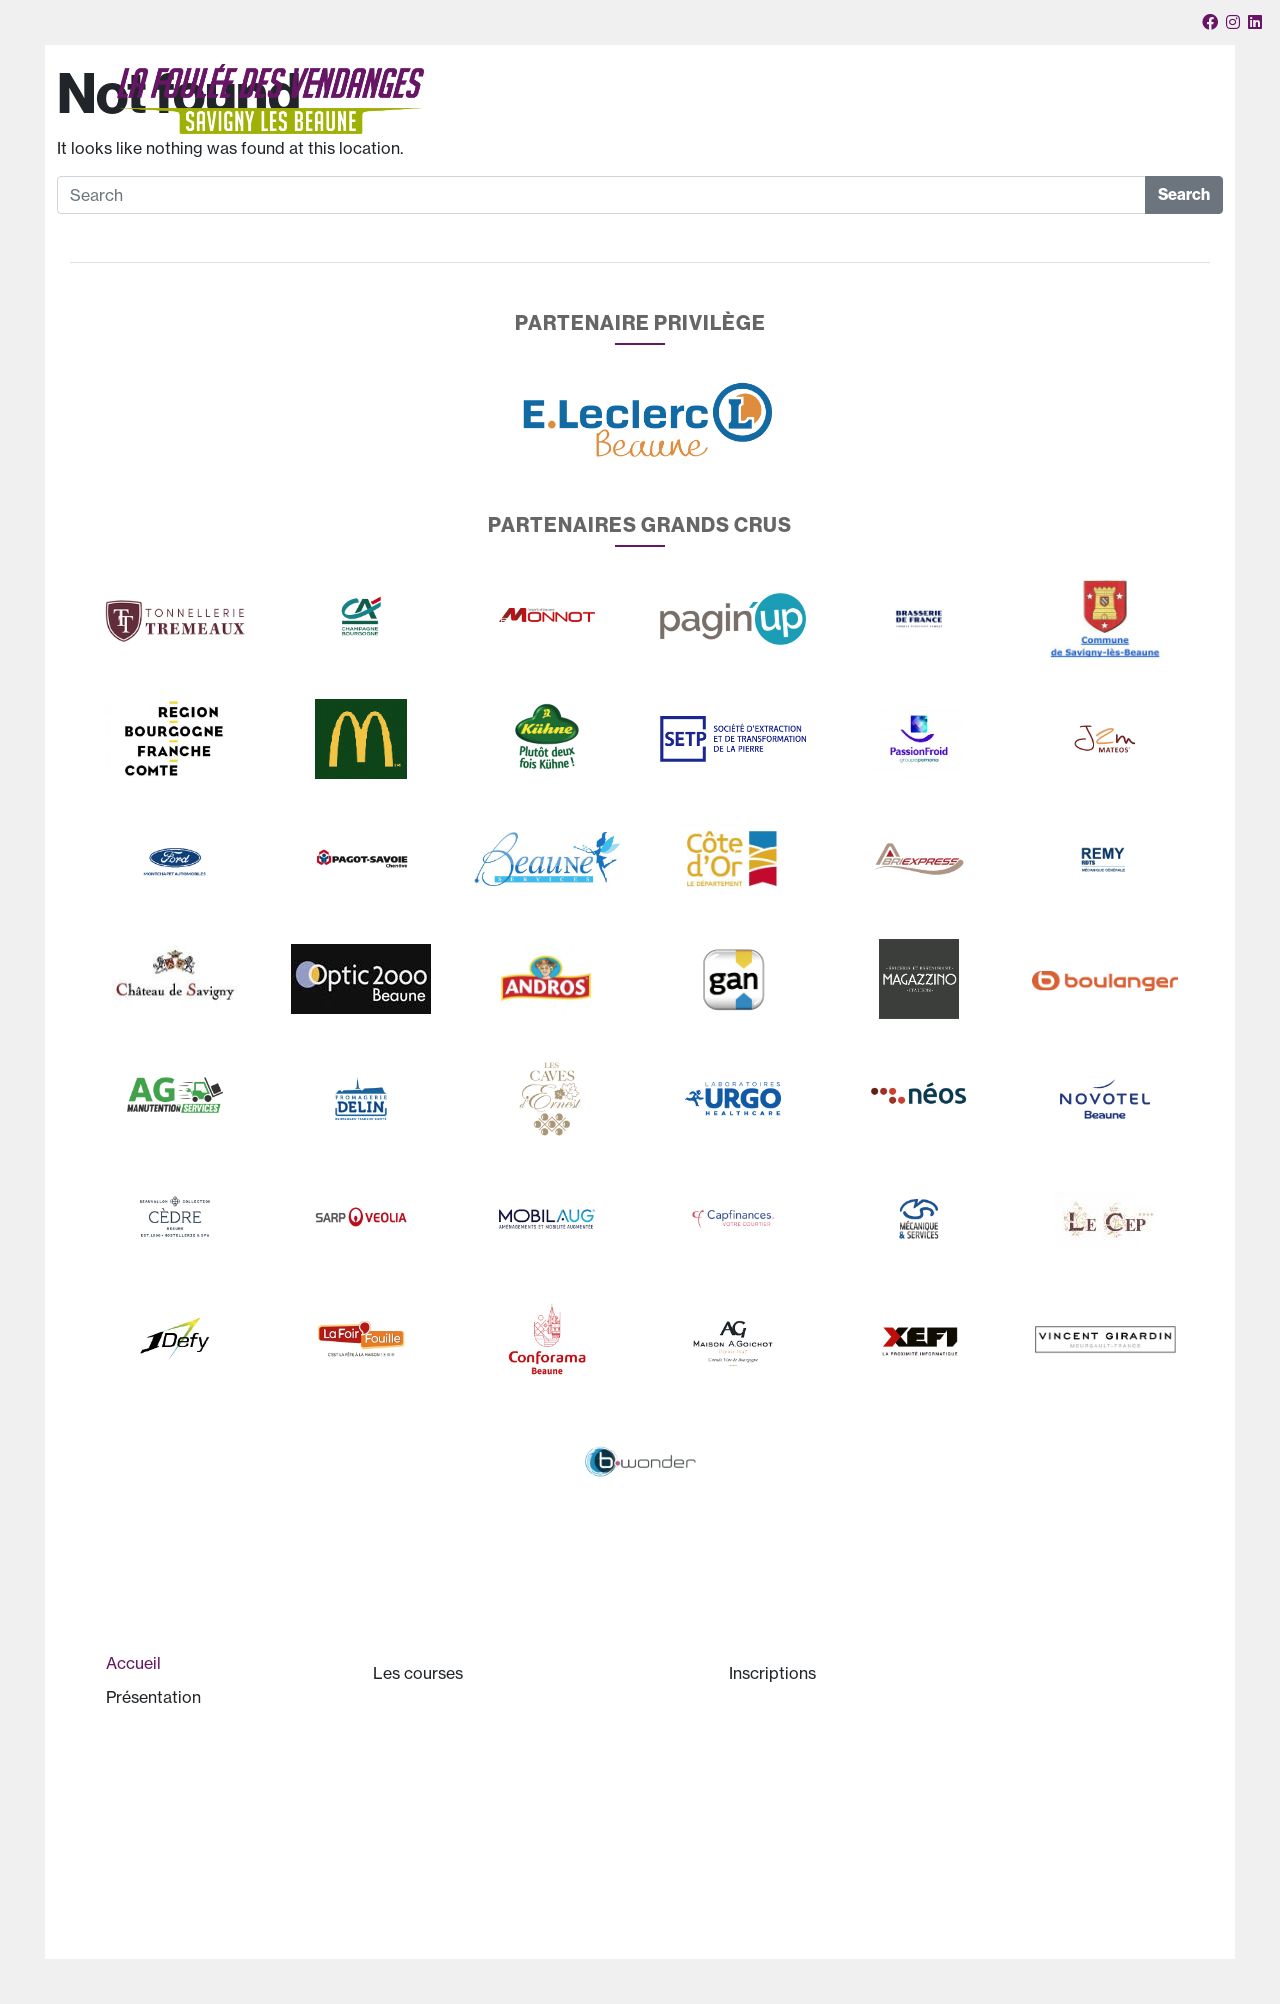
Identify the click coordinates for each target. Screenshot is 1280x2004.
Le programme (628, 1808)
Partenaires (951, 124)
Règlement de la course (829, 1765)
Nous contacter (1095, 86)
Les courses (715, 125)
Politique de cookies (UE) (835, 1937)
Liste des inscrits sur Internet (847, 1894)
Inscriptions (834, 125)
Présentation (590, 125)
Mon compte (1153, 124)
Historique (159, 1789)
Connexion (1174, 86)
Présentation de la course (214, 1746)
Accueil (499, 124)
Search (1184, 194)
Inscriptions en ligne (815, 1722)
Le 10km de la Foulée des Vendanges (522, 1722)
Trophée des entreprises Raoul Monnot (530, 1851)
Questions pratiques (818, 1851)
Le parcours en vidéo (465, 1808)
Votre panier (1014, 86)
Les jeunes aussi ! (451, 1765)
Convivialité (1050, 124)
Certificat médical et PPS (834, 1808)
